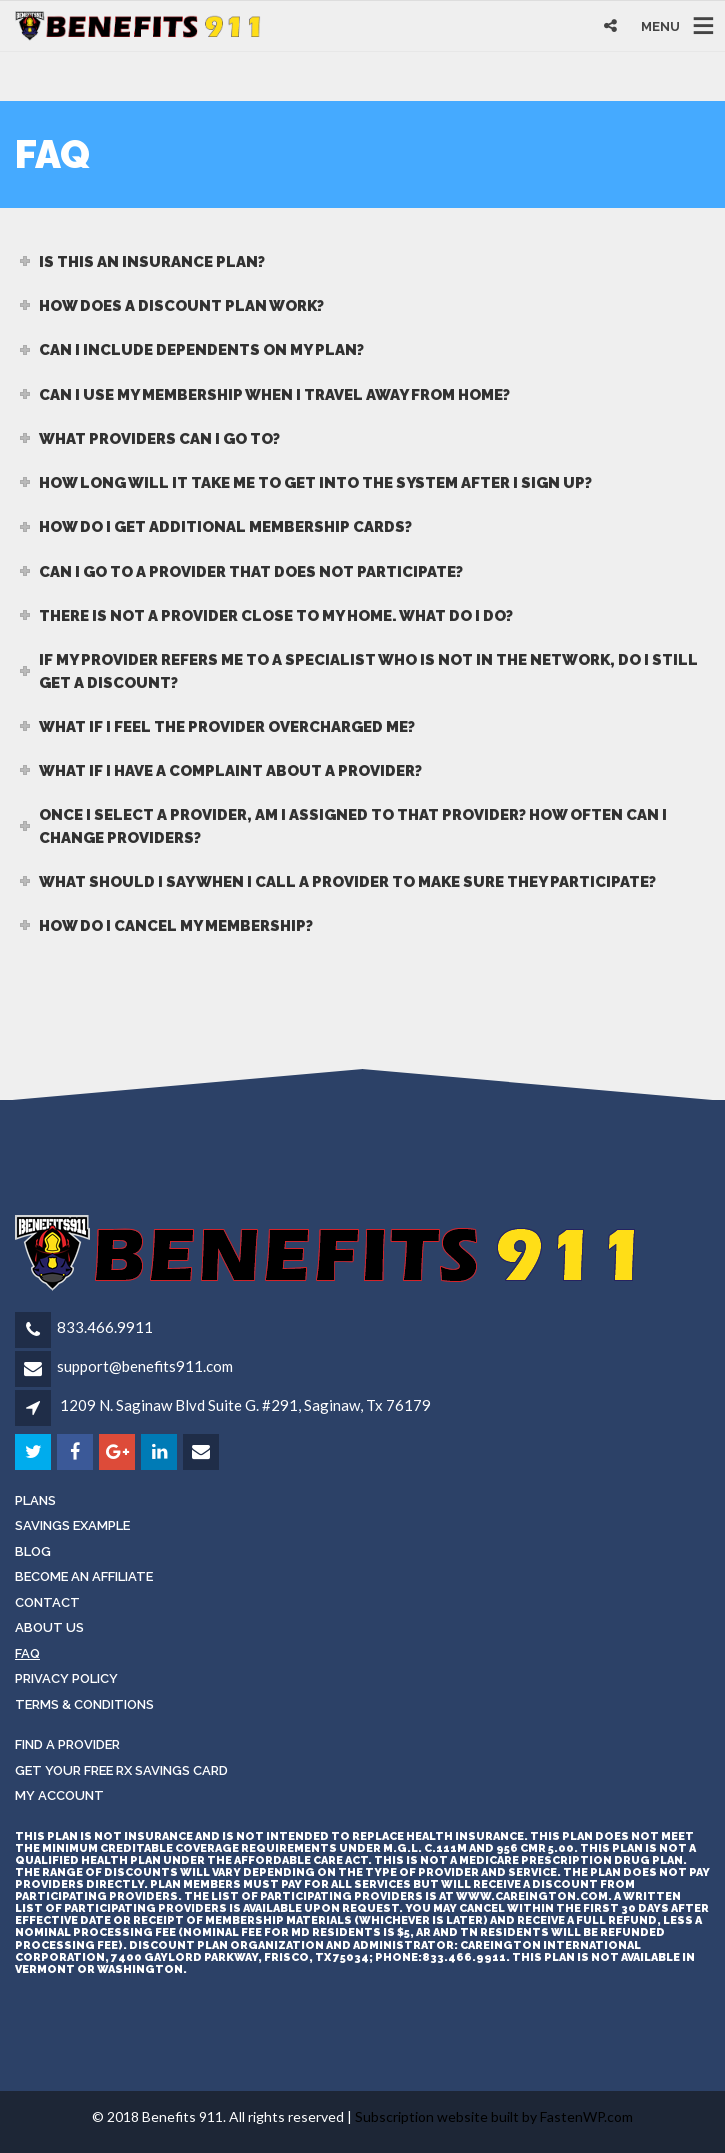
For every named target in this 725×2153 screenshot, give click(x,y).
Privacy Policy (66, 1678)
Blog (33, 1551)
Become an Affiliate (84, 1576)
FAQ (27, 1653)
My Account (59, 1795)
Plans (35, 1500)
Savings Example (72, 1525)
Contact (47, 1602)
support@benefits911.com (145, 1366)
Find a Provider (67, 1744)
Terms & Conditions (84, 1704)
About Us (49, 1627)
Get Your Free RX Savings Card (121, 1770)
